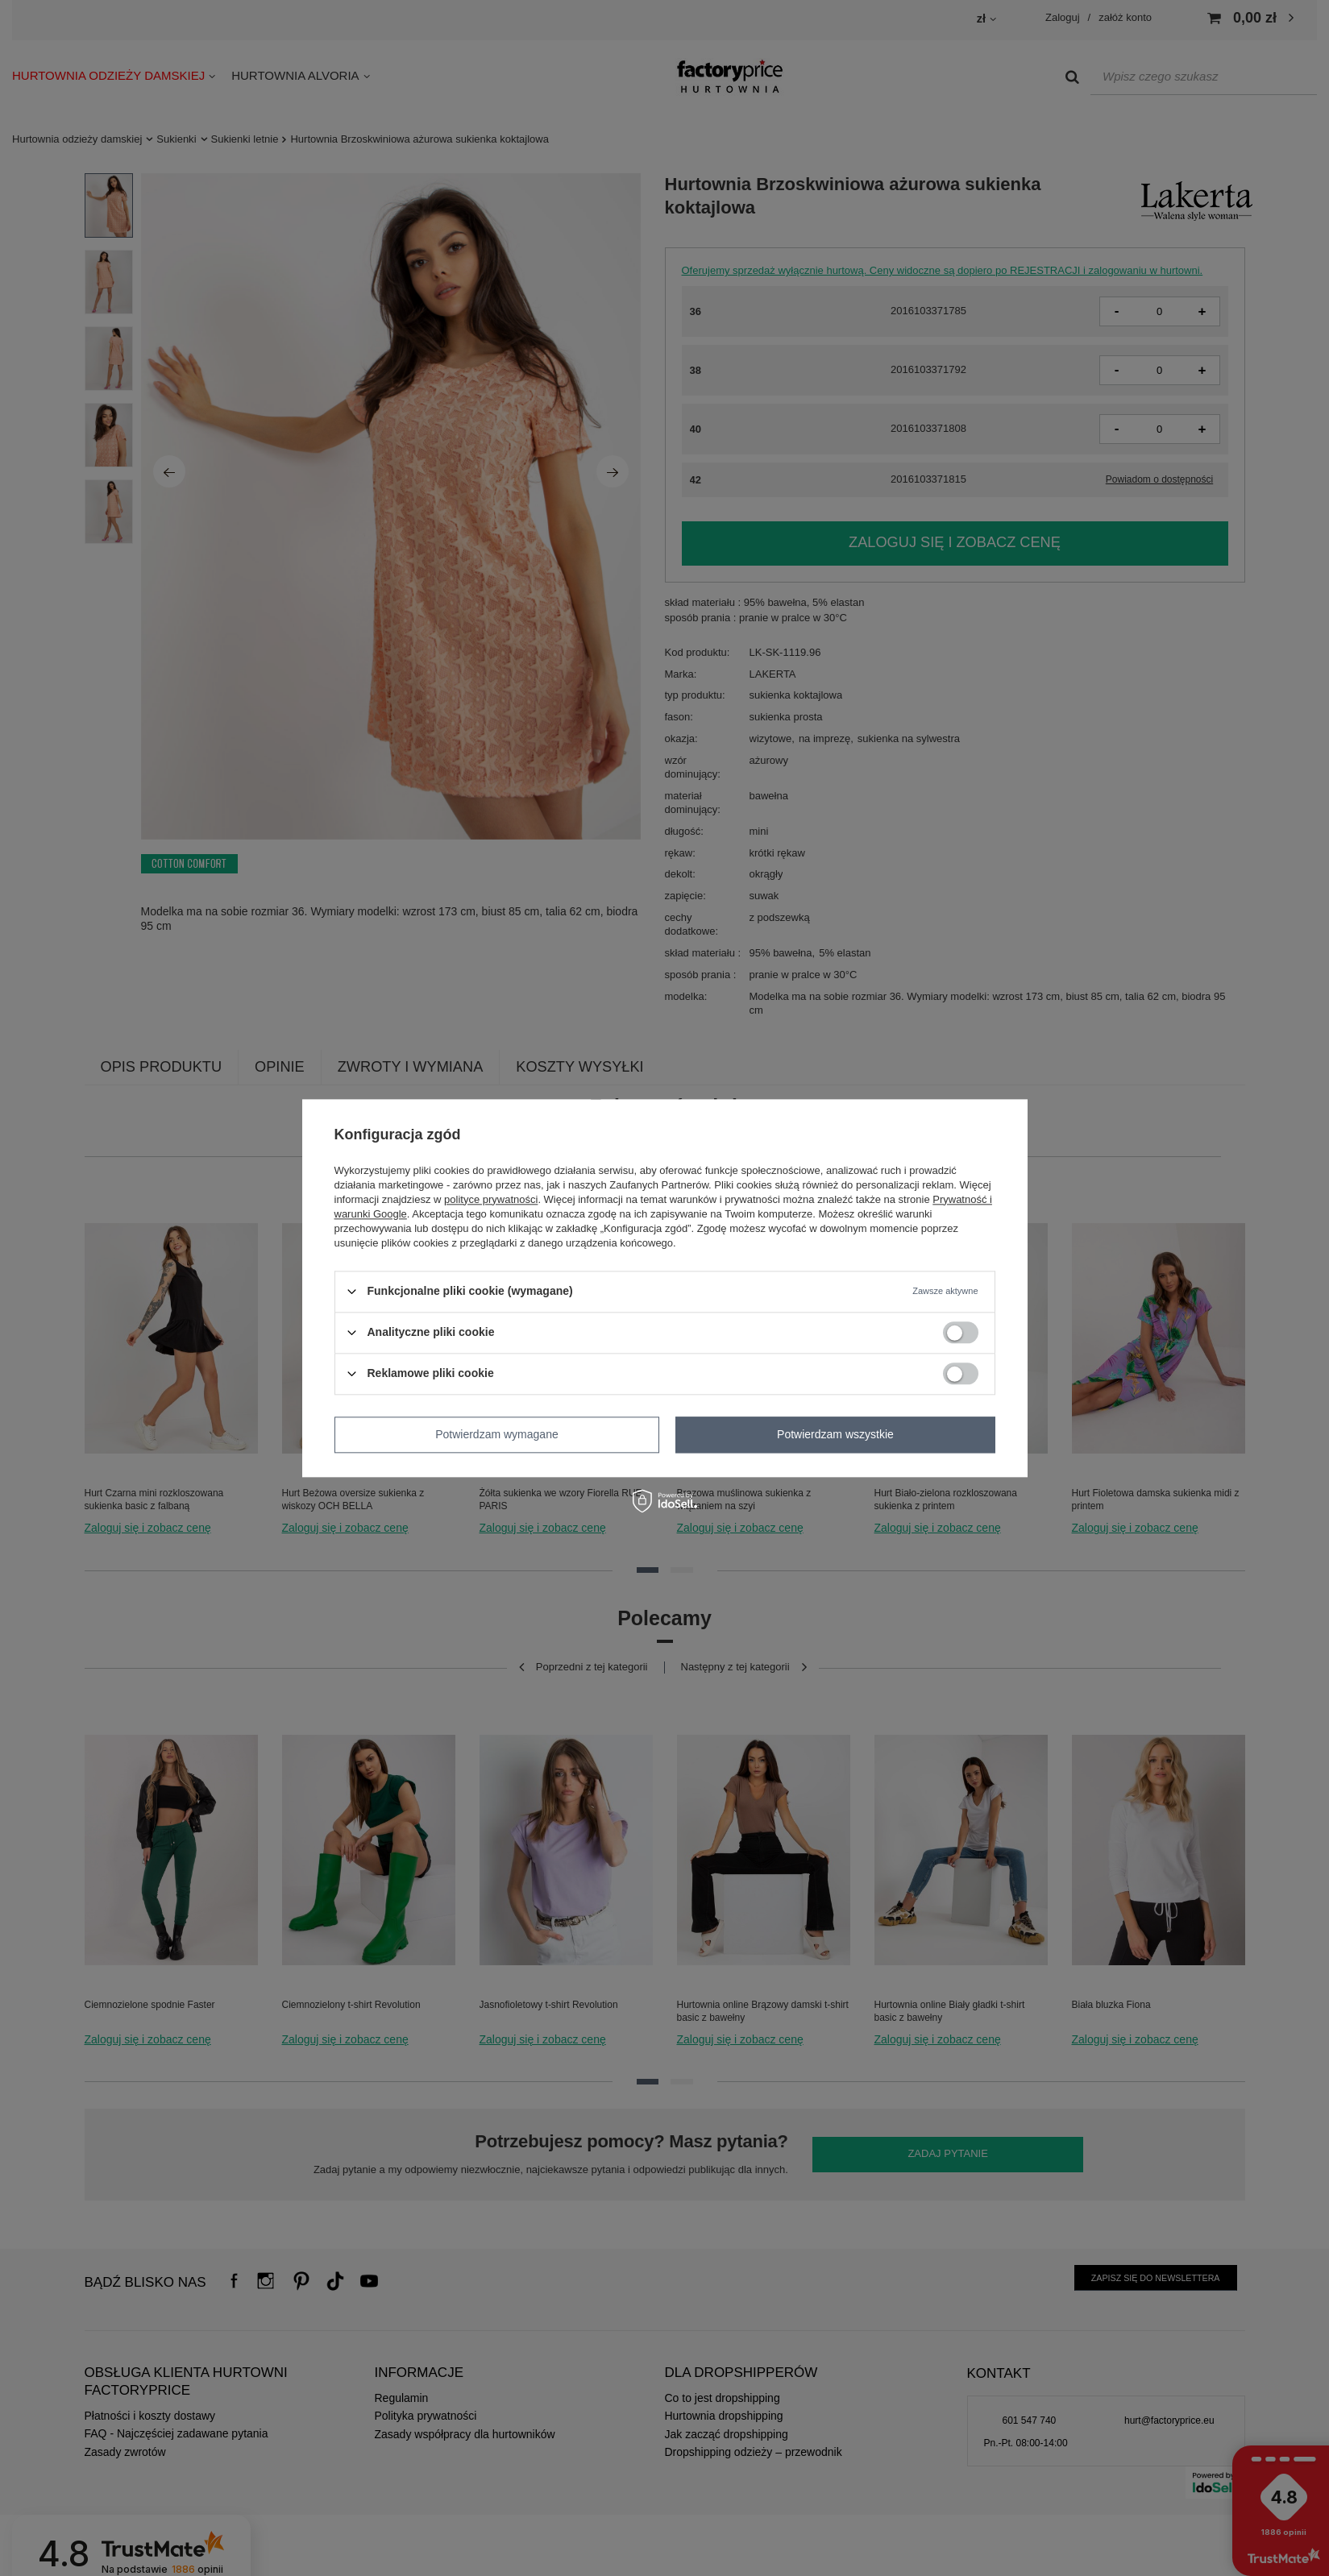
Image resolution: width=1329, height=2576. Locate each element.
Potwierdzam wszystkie (835, 1434)
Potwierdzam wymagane (497, 1434)
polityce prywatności (491, 1199)
